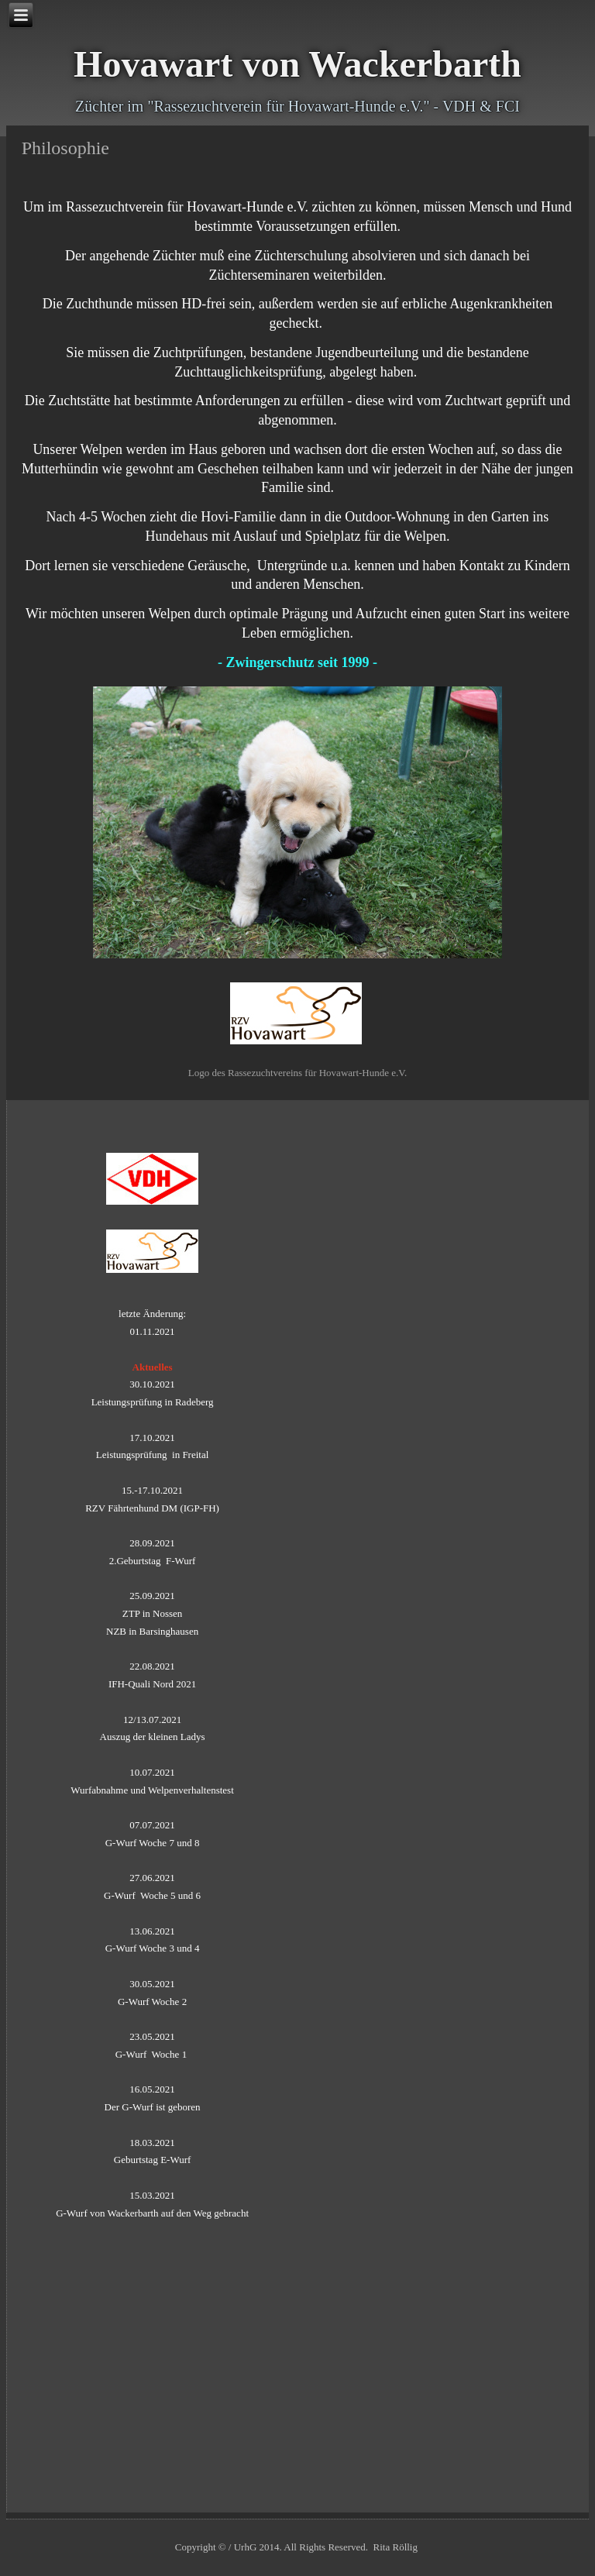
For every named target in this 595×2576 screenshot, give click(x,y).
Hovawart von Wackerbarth (297, 63)
